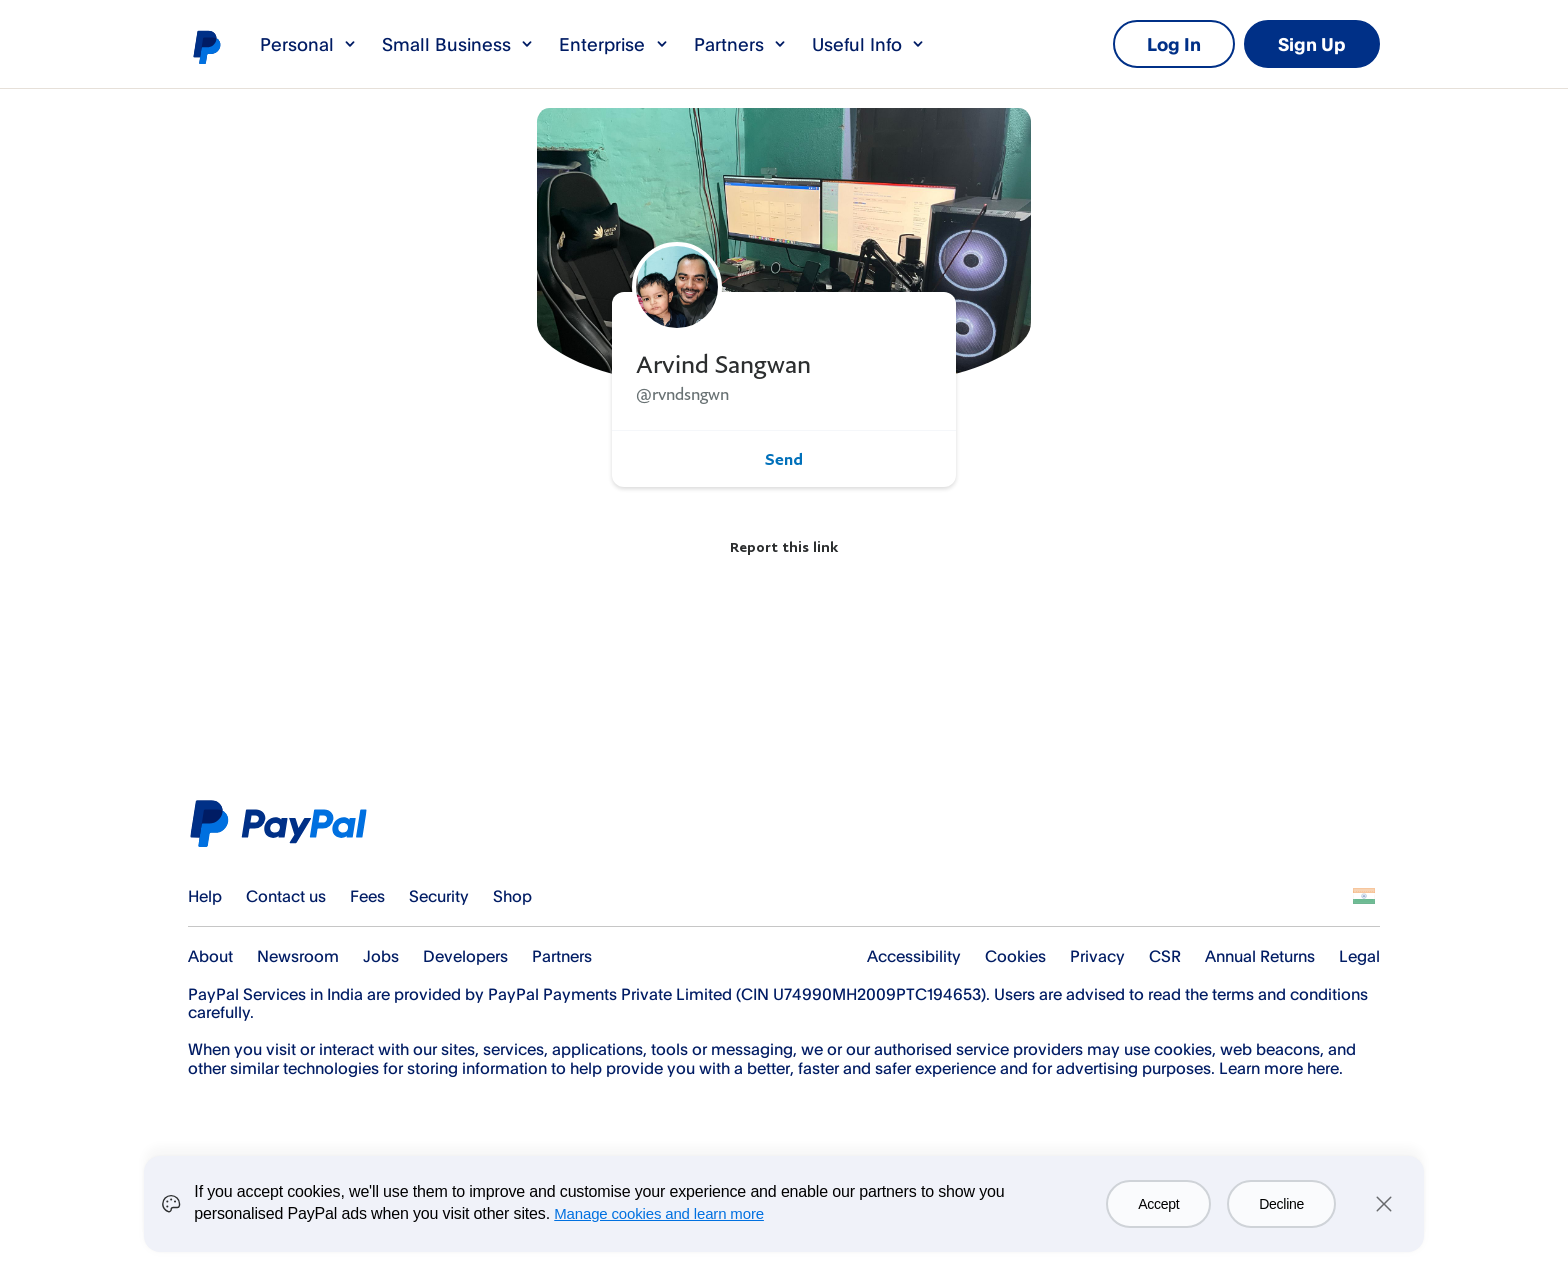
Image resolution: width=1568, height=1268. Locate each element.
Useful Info (869, 44)
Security (439, 896)
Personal (309, 44)
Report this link (784, 546)
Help (205, 896)
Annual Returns (1260, 956)
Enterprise (614, 44)
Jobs (381, 956)
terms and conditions (1290, 994)
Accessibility (914, 956)
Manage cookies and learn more (659, 1213)
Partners (741, 44)
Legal (1359, 956)
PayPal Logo (284, 823)
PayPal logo (206, 46)
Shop (512, 896)
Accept (1158, 1204)
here (1323, 1068)
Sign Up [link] (1312, 44)
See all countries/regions (1364, 896)
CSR (1165, 956)
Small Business (458, 44)
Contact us (286, 896)
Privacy (1097, 956)
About (210, 956)
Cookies (1015, 956)
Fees (367, 896)
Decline (1281, 1204)
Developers (465, 956)
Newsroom (298, 956)
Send (784, 459)
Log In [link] (1174, 44)
